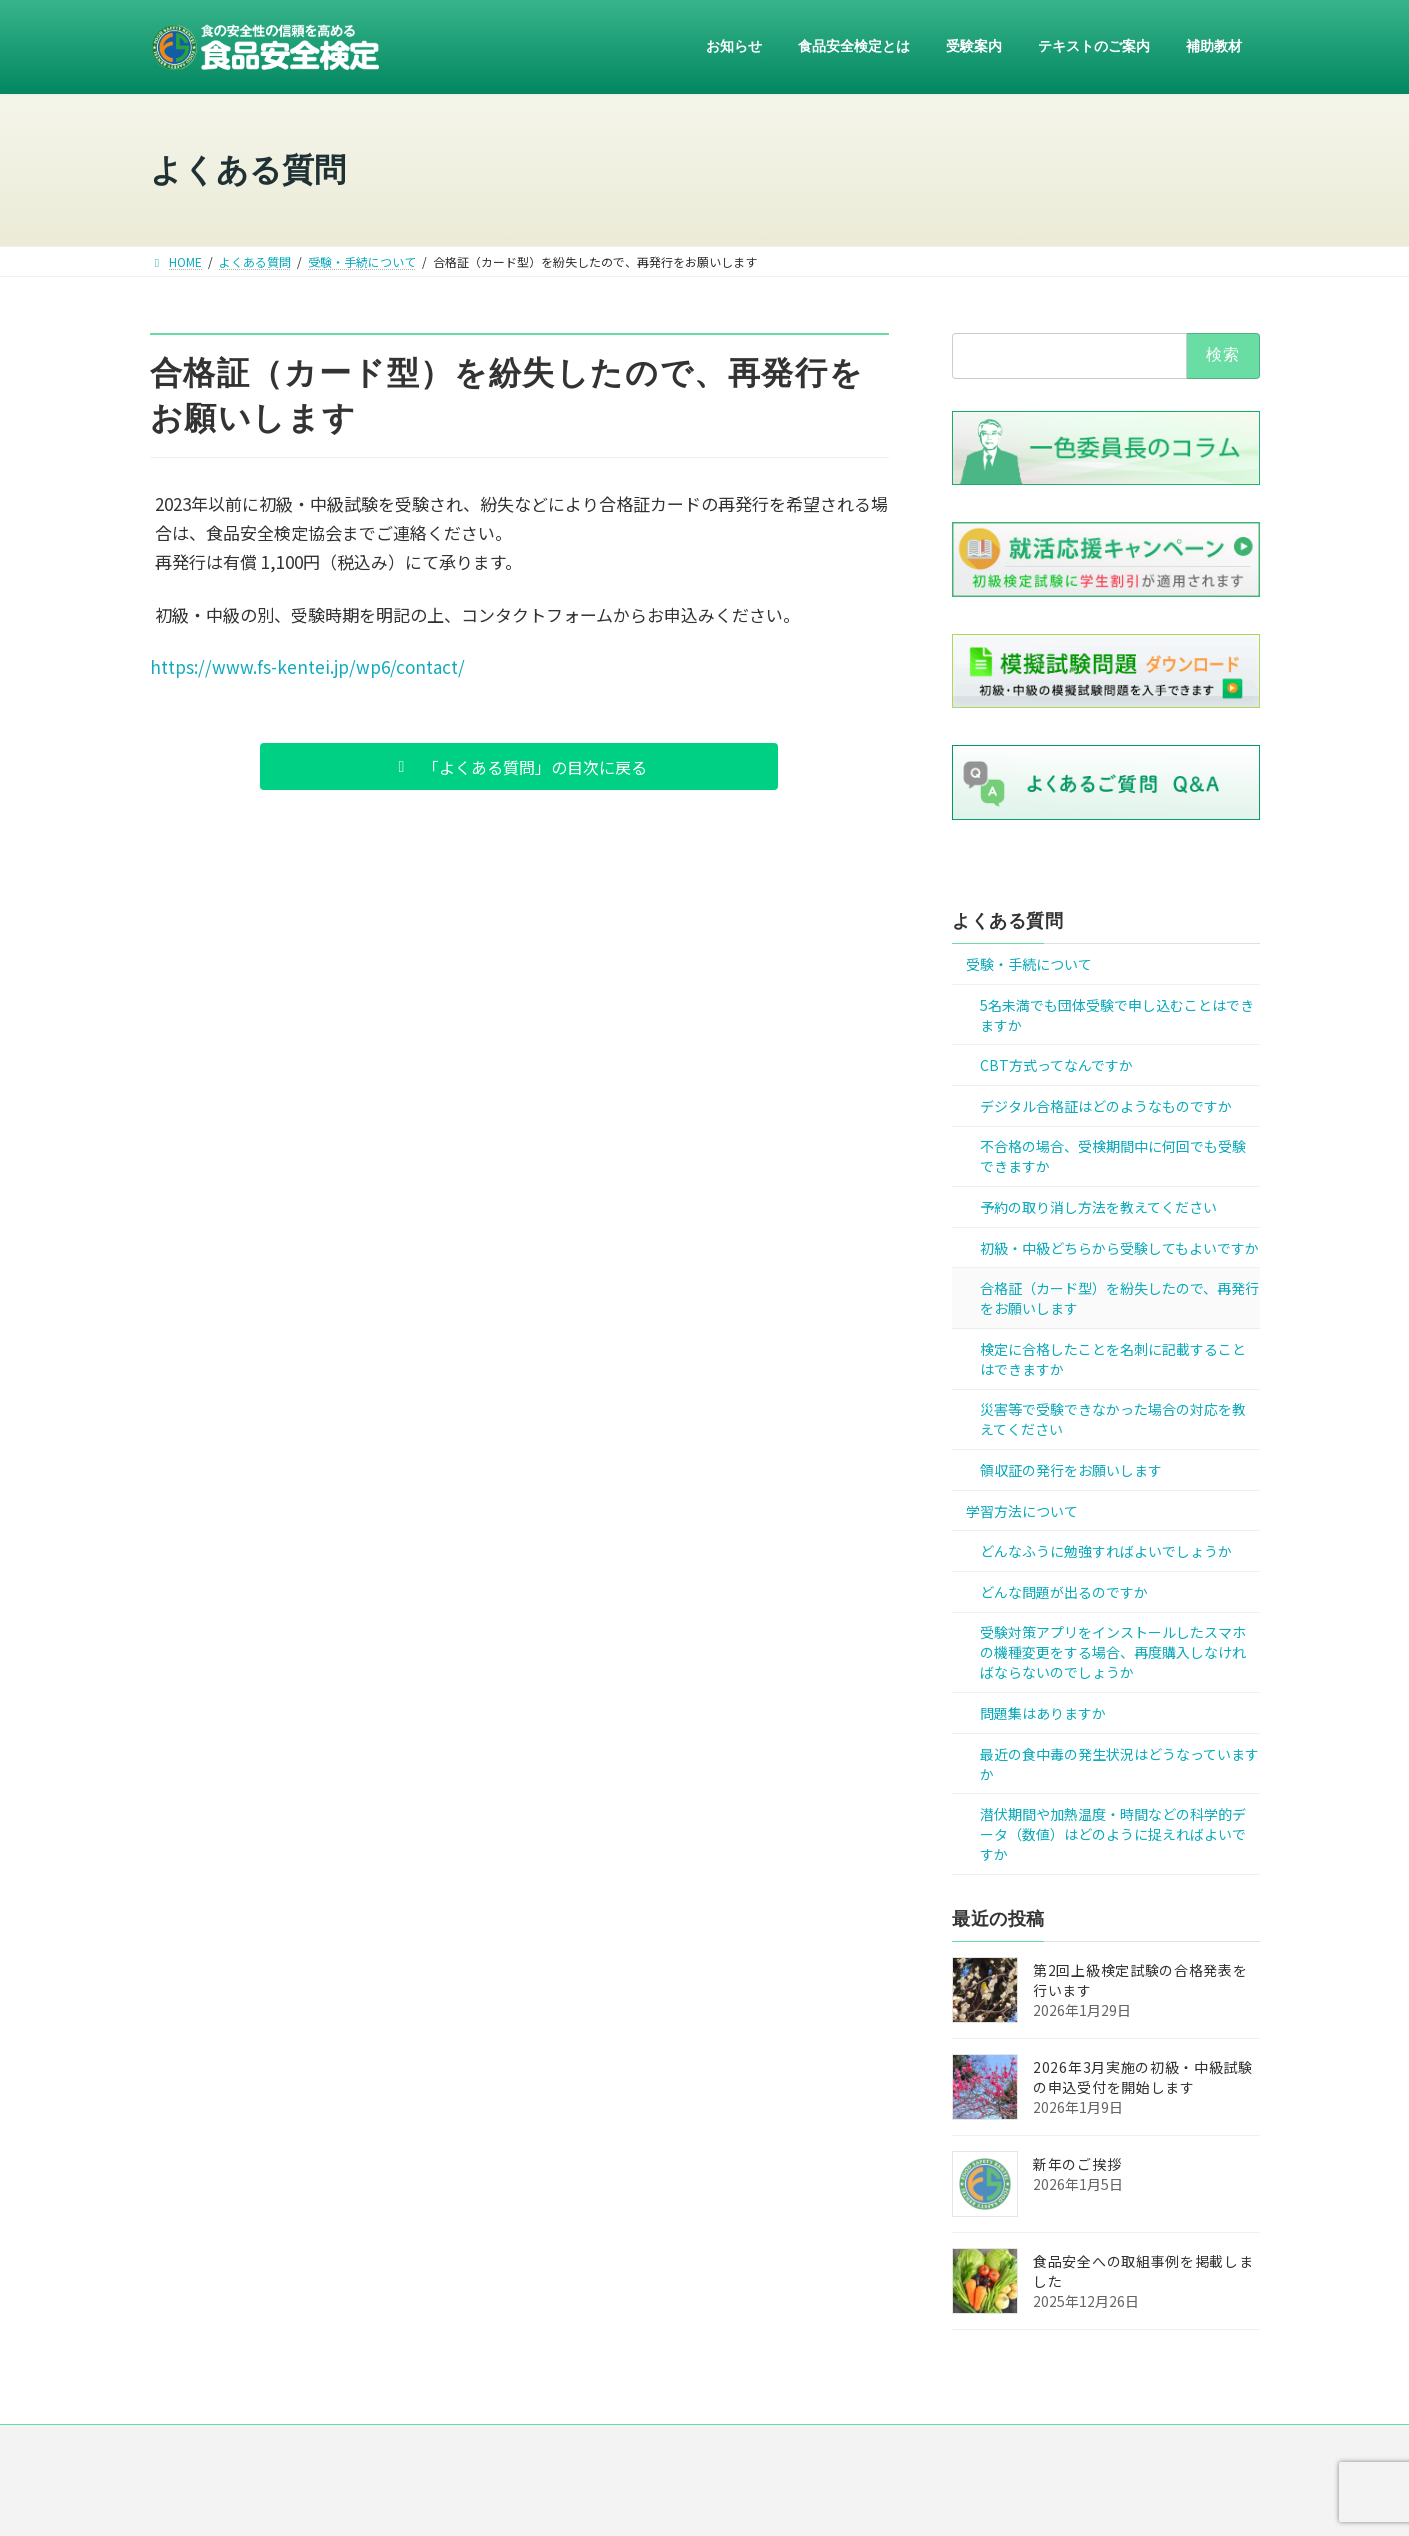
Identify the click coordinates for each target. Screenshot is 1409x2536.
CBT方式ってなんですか (1056, 1066)
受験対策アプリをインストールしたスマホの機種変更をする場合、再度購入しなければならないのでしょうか (1113, 1653)
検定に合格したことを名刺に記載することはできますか (1113, 1359)
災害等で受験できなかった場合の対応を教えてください (1113, 1420)
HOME (395, 2447)
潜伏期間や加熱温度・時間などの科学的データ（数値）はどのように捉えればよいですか (1113, 1834)
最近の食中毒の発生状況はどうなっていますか (1119, 1764)
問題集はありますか (1043, 1713)
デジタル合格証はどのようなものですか (1106, 1106)
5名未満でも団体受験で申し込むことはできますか (1117, 1015)
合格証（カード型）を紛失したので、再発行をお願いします (1119, 1299)
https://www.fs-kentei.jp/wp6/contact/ (307, 666)
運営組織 (587, 2447)
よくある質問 (1007, 921)
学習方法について (1022, 1511)
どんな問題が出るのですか (1064, 1592)
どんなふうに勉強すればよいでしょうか (1106, 1552)
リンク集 (847, 2447)
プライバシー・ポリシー (717, 2447)
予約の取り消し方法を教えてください (1098, 1207)
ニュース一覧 (487, 2447)
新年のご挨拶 (1077, 2164)
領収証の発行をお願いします (1071, 1470)
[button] (518, 766)
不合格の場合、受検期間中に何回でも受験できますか (1113, 1157)
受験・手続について (1029, 964)
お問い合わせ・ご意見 (971, 2447)
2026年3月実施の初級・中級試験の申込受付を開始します (1143, 2077)
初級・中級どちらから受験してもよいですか (1119, 1248)
